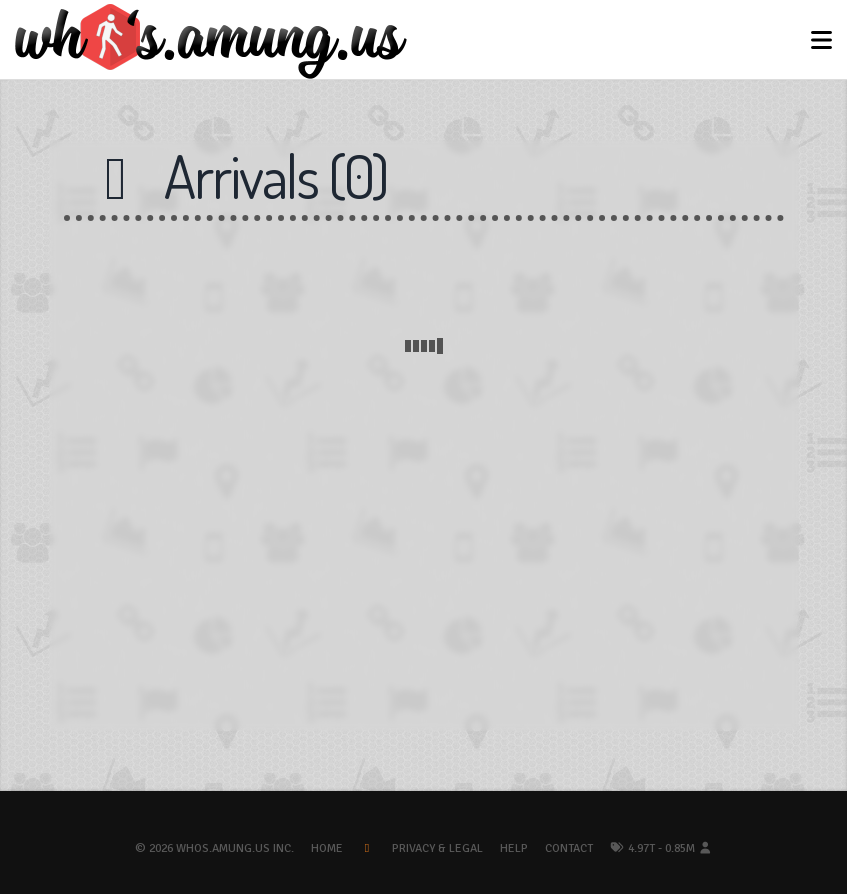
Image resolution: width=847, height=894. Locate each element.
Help (514, 848)
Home (327, 848)
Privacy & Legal (437, 848)
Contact (569, 848)
